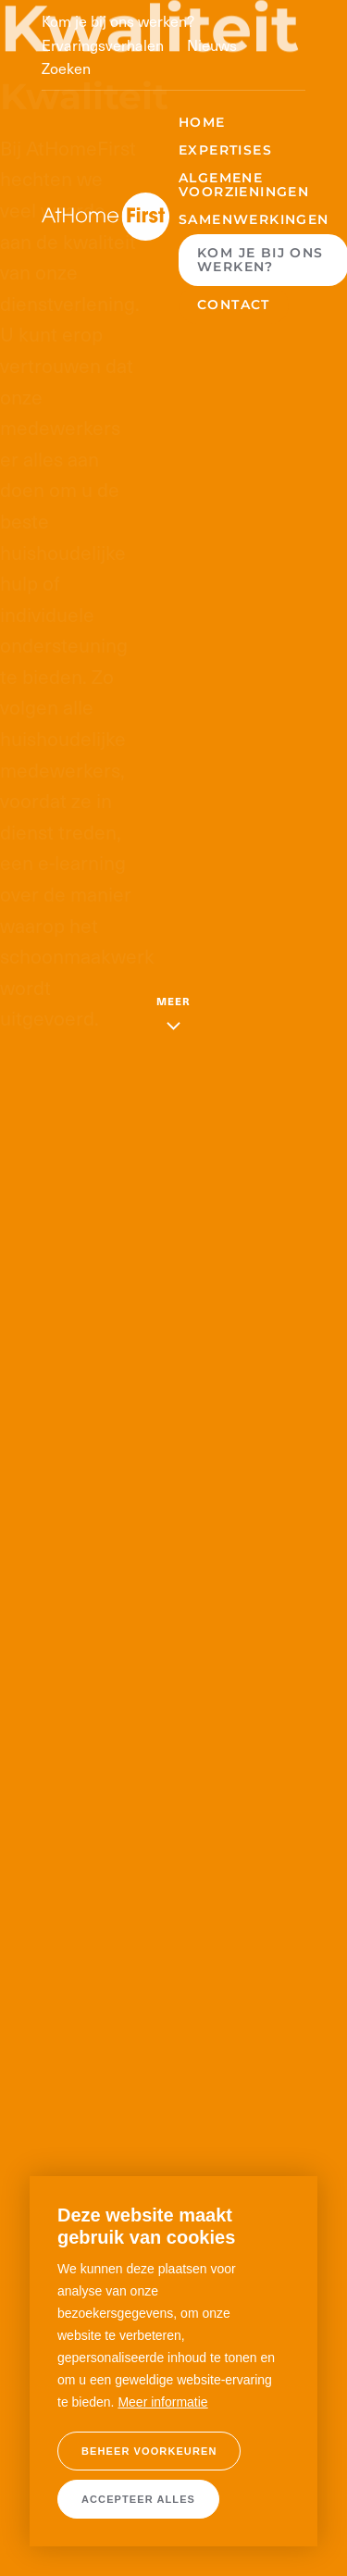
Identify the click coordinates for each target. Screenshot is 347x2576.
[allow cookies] (138, 2499)
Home (202, 122)
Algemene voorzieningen (244, 184)
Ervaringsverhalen (103, 45)
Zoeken (66, 68)
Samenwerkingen (254, 219)
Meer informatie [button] (162, 2402)
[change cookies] (149, 2451)
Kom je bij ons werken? (118, 21)
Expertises (225, 150)
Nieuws (212, 45)
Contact (233, 304)
